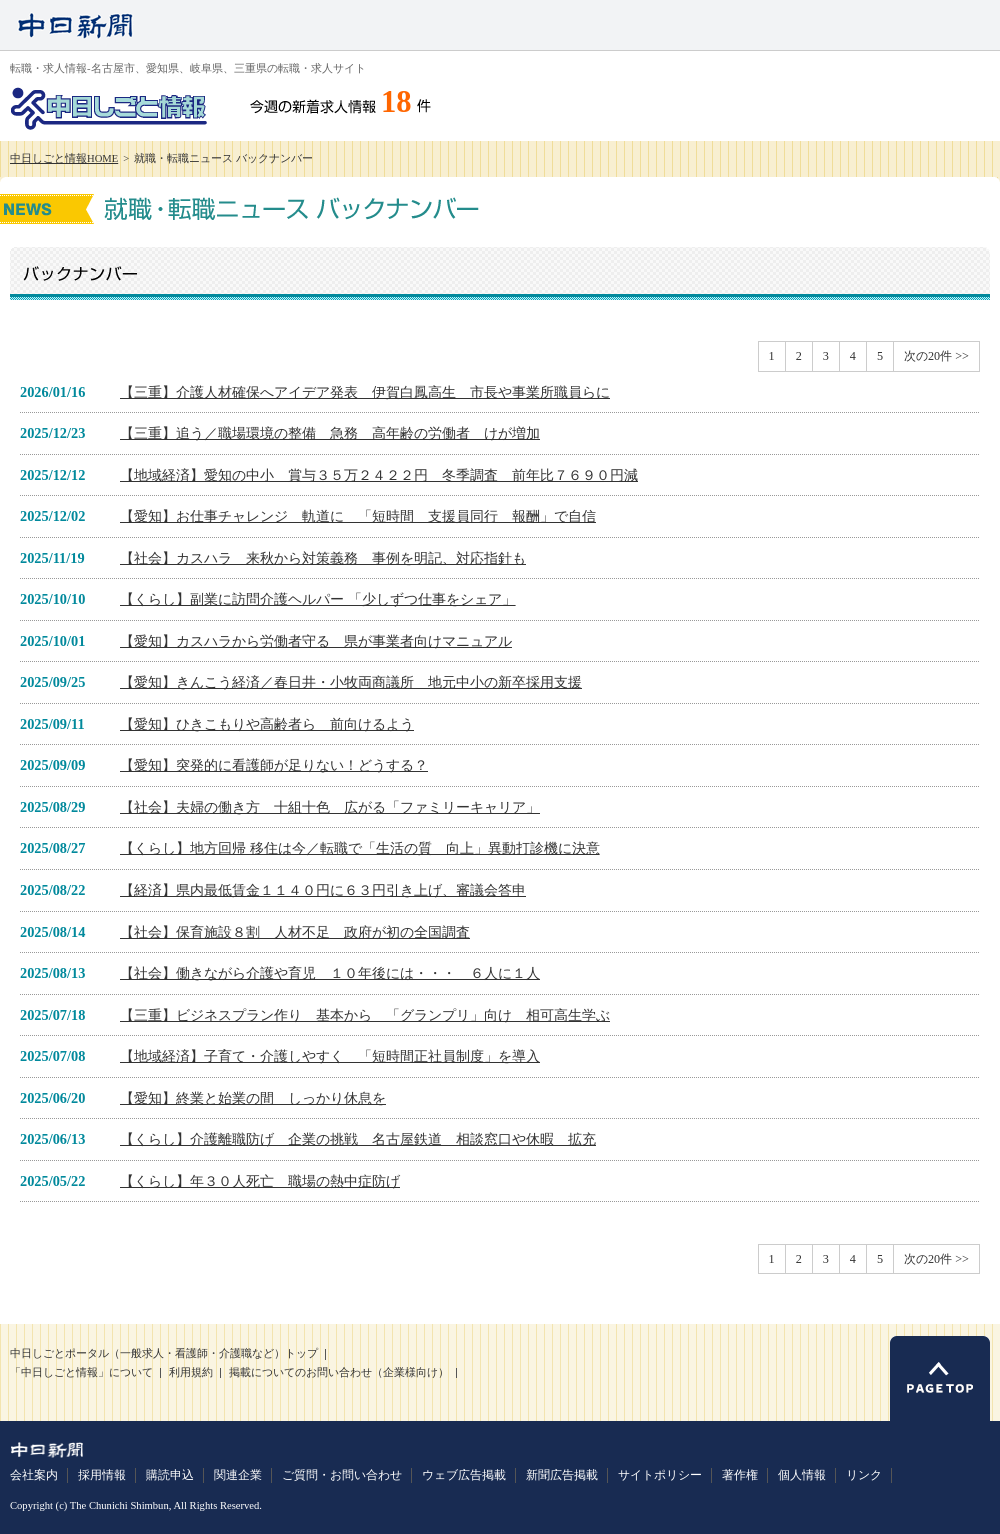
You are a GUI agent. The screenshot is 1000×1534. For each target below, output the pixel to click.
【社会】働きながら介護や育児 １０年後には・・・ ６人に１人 (330, 973)
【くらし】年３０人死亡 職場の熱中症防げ (260, 1181)
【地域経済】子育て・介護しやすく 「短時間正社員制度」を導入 (330, 1056)
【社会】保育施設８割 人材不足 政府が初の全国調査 (295, 932)
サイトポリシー (660, 1475)
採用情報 (102, 1475)
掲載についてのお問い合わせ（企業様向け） (339, 1372)
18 (396, 102)
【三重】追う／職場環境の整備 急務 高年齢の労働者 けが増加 (330, 433)
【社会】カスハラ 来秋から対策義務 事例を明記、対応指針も (323, 558)
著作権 (740, 1475)
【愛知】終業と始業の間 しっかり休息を (253, 1098)
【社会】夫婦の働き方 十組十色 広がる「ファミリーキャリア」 (330, 807)
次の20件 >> (936, 356)
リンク (864, 1475)
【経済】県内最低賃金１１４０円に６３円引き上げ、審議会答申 (323, 890)
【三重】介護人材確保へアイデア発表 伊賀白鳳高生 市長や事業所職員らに (365, 392)
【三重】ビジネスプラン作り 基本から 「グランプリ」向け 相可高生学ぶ (365, 1015)
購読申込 (170, 1475)
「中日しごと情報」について (81, 1372)
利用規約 (191, 1372)
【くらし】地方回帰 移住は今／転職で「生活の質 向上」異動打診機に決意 (360, 848)
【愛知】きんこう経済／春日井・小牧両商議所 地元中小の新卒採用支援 (351, 682)
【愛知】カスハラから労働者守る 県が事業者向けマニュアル (316, 641)
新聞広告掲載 (562, 1475)
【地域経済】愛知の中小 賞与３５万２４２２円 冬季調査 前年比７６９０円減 (379, 475)
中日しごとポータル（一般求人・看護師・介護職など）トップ (164, 1353)
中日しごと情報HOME (64, 158)
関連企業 (238, 1475)
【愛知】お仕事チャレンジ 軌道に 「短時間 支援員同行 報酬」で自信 (358, 516)
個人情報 (802, 1475)
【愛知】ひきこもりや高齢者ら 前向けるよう (267, 724)
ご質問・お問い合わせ (342, 1475)
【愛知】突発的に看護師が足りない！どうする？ (274, 765)
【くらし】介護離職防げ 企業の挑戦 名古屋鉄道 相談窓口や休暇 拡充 (358, 1139)
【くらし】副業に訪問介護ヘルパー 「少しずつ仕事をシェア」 (318, 599)
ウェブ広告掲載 (464, 1475)
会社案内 (34, 1475)
